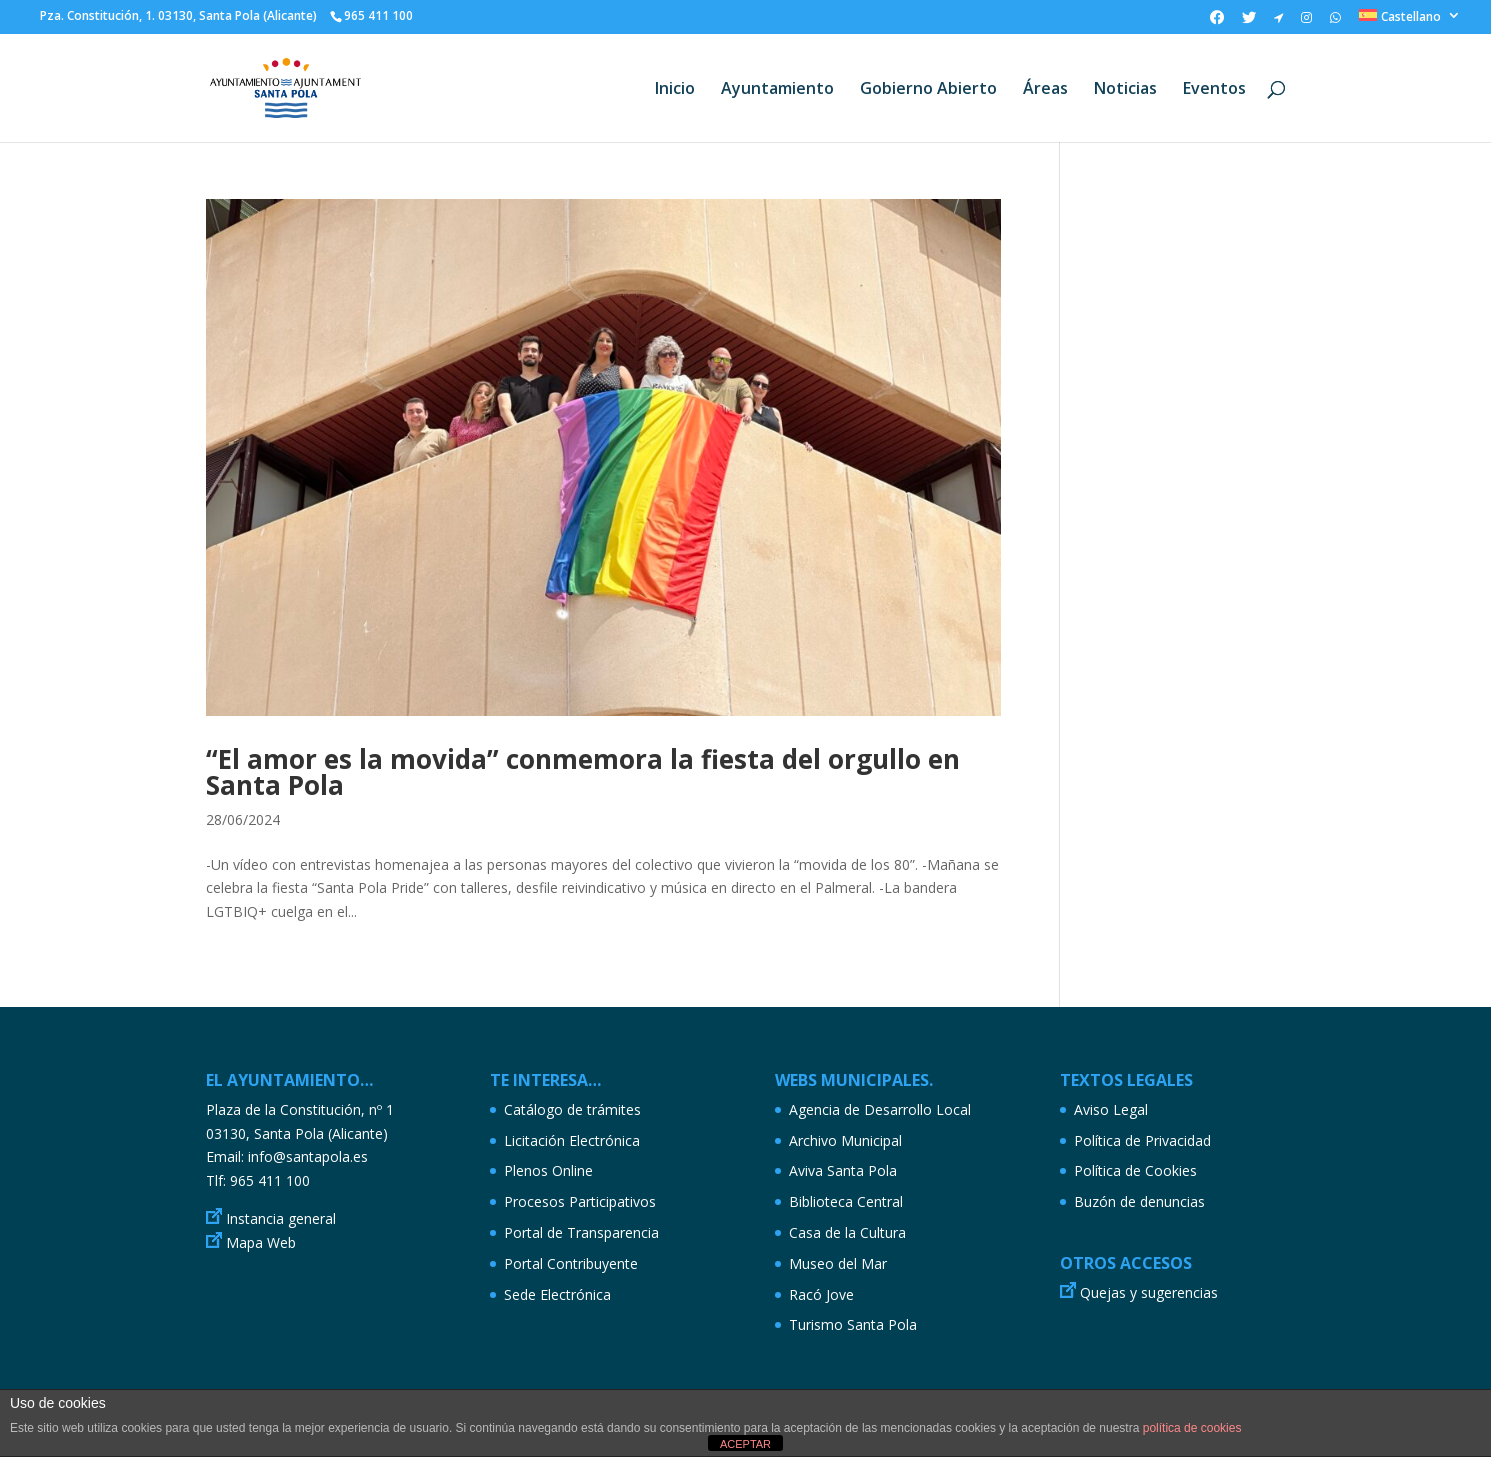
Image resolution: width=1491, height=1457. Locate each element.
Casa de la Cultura (847, 1232)
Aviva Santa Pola (843, 1170)
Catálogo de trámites (572, 1109)
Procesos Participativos (580, 1201)
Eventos (1214, 90)
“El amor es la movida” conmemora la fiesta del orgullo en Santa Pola (583, 772)
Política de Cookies (1135, 1170)
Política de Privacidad (1142, 1140)
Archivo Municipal (845, 1140)
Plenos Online (548, 1170)
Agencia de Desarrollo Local (880, 1109)
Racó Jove (821, 1294)
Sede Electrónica (557, 1294)
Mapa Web (261, 1242)
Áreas (1045, 90)
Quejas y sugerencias (1149, 1292)
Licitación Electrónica (572, 1140)
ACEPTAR (745, 1444)
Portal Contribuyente (571, 1263)
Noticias (1125, 90)
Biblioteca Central (846, 1201)
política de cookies (1192, 1428)
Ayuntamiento (777, 90)
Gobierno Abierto (928, 90)
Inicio (675, 90)
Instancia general (281, 1218)
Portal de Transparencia (581, 1232)
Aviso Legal (1111, 1109)
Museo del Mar (838, 1263)
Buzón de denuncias (1139, 1201)
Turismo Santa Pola (853, 1324)
